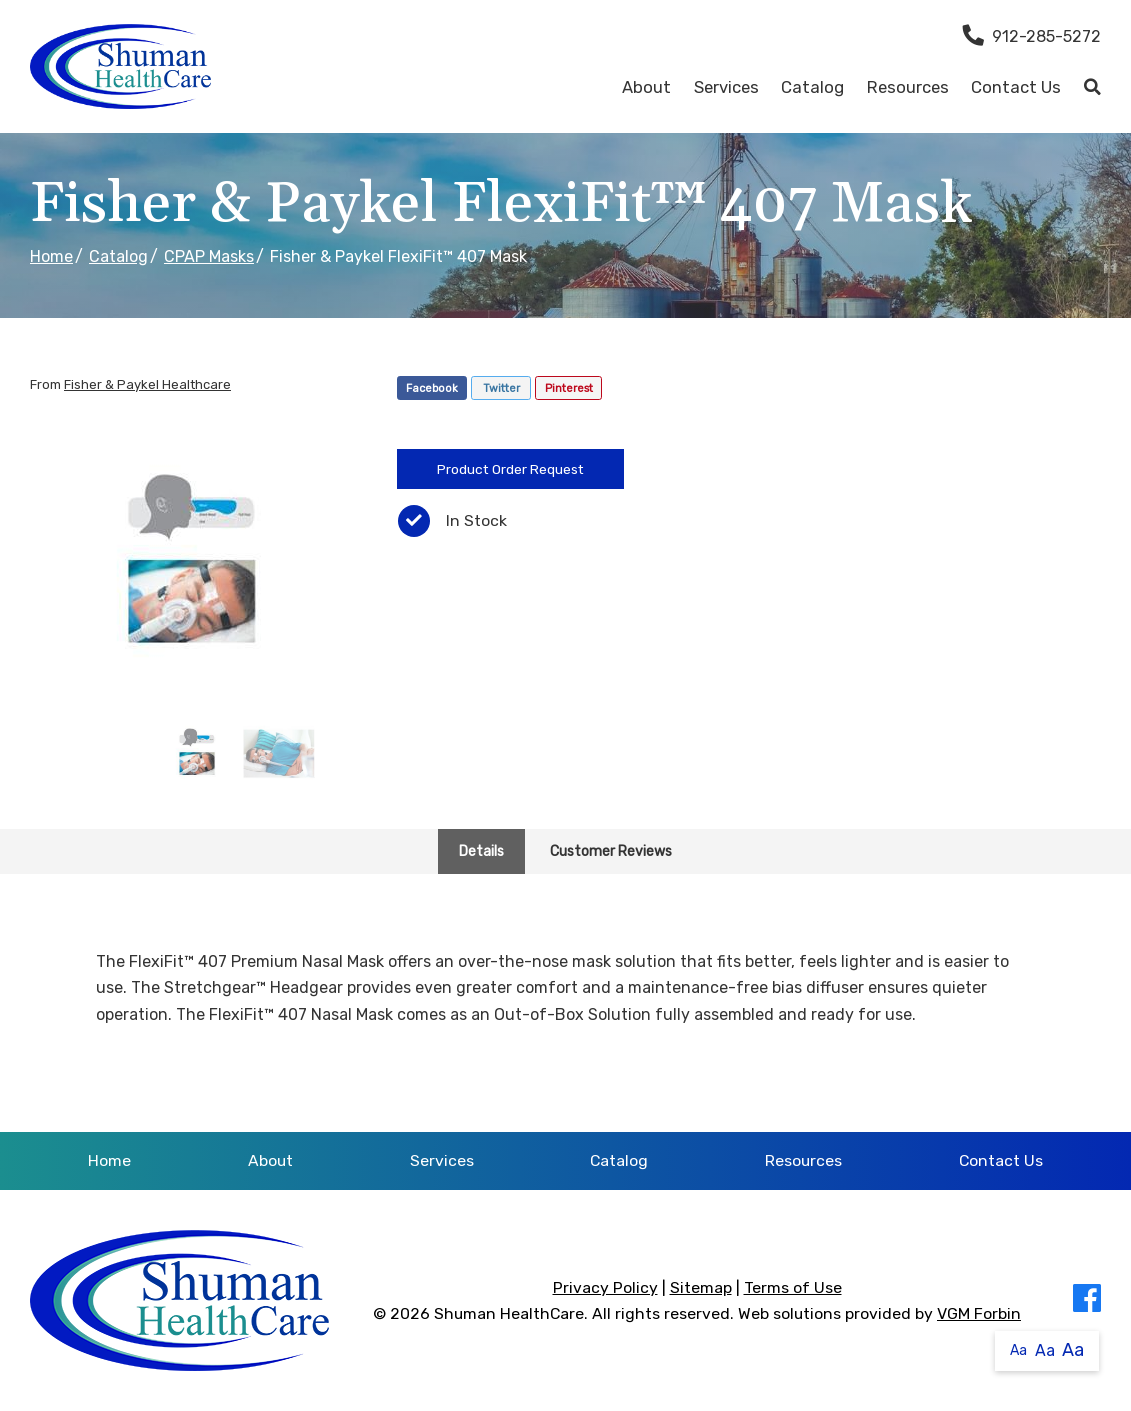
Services (726, 87)
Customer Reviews (611, 851)
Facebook (432, 388)
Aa (1018, 1350)
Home (51, 256)
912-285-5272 (1032, 36)
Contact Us (1016, 87)
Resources (908, 87)
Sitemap (701, 1287)
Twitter (501, 388)
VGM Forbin (979, 1313)
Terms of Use (793, 1287)
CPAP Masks (209, 256)
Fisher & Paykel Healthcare (147, 384)
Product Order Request (510, 469)
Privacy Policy (605, 1287)
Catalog (812, 87)
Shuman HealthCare (509, 1313)
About (646, 87)
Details (481, 851)
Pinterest (569, 388)
